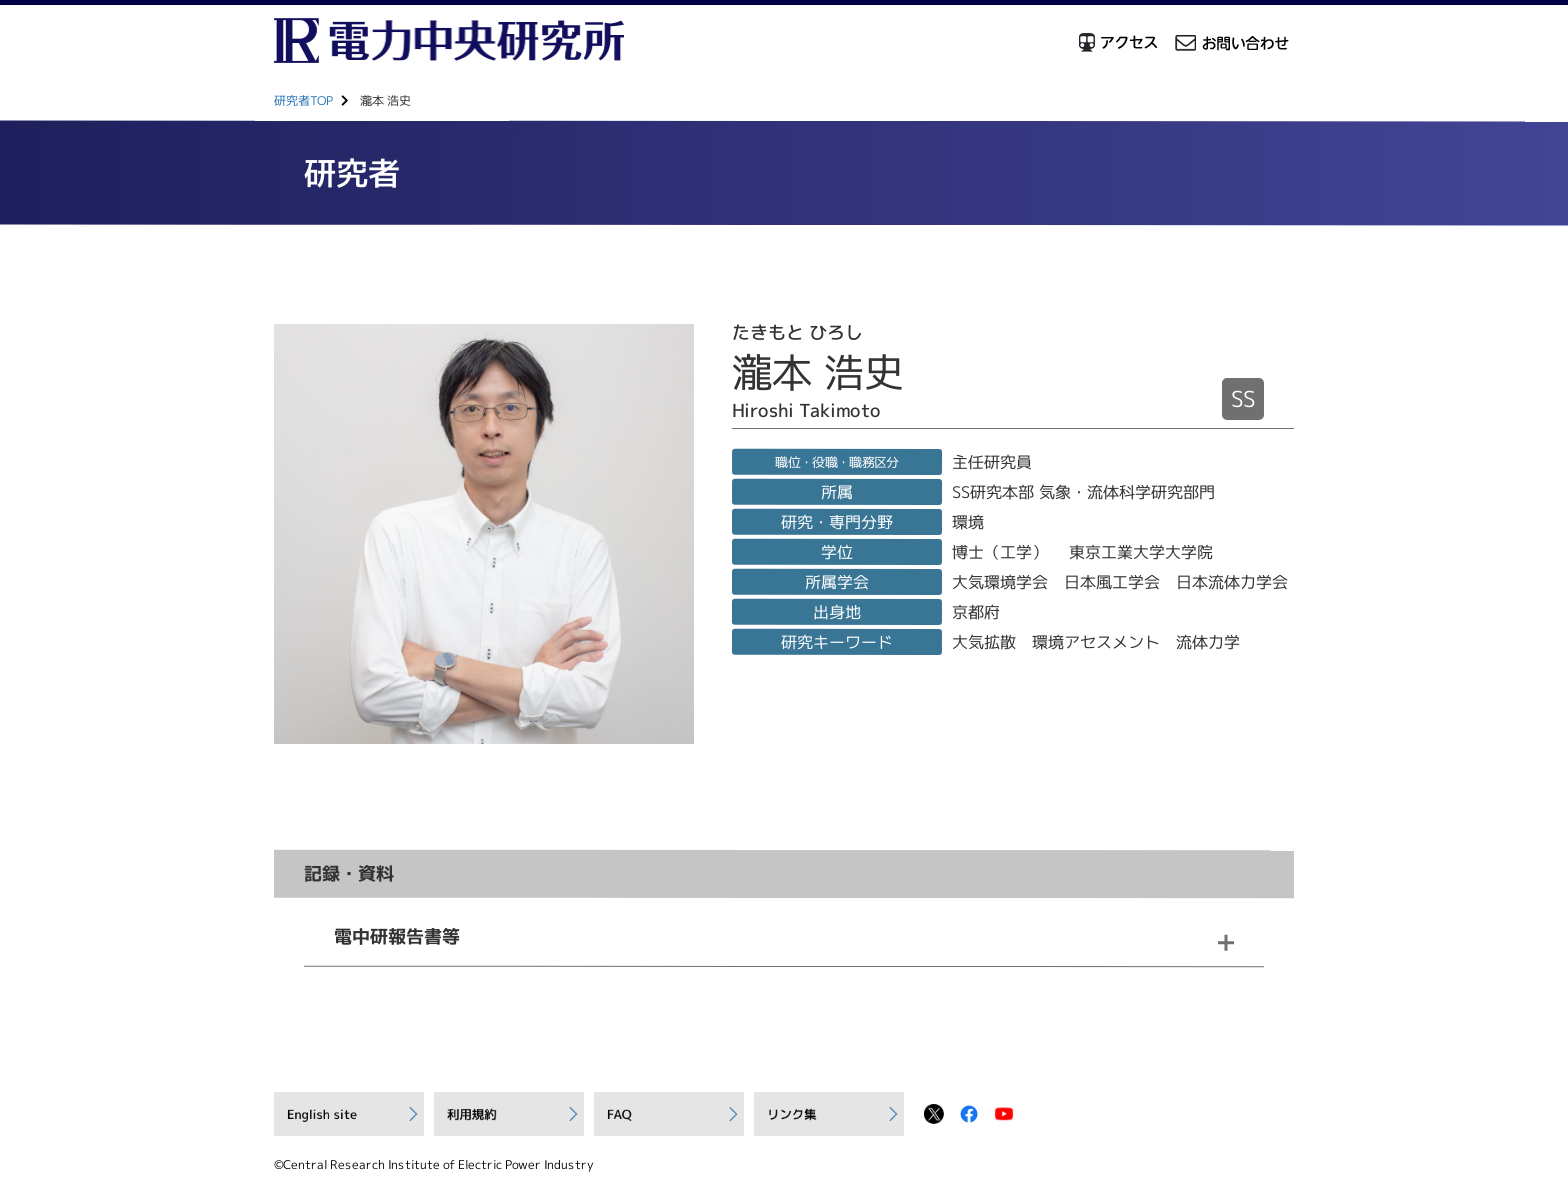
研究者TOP (303, 100)
